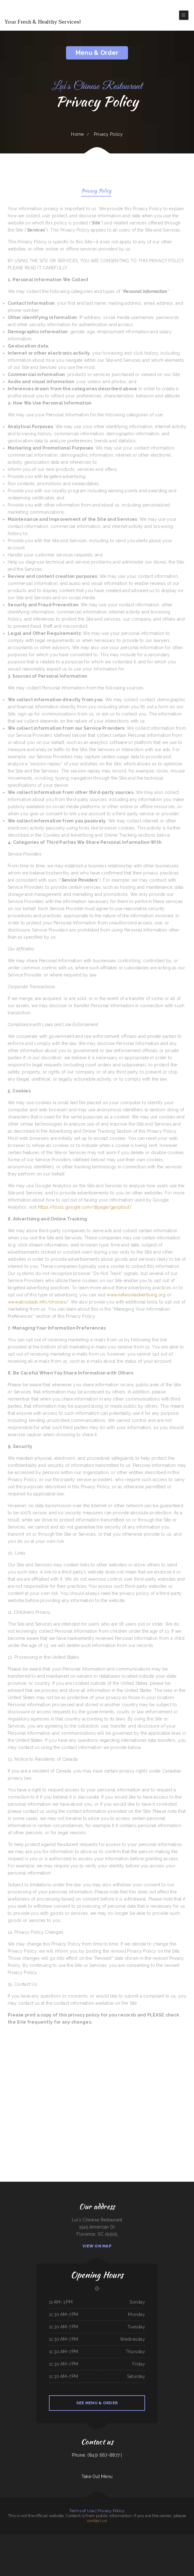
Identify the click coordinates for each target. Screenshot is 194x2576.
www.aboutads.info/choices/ (38, 1301)
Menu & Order (97, 52)
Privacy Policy (96, 191)
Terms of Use (81, 2510)
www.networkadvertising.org (136, 1294)
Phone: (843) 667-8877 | (97, 2455)
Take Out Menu (97, 2476)
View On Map (97, 2246)
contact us (97, 2520)
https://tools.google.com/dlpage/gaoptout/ (85, 1207)
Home (77, 134)
